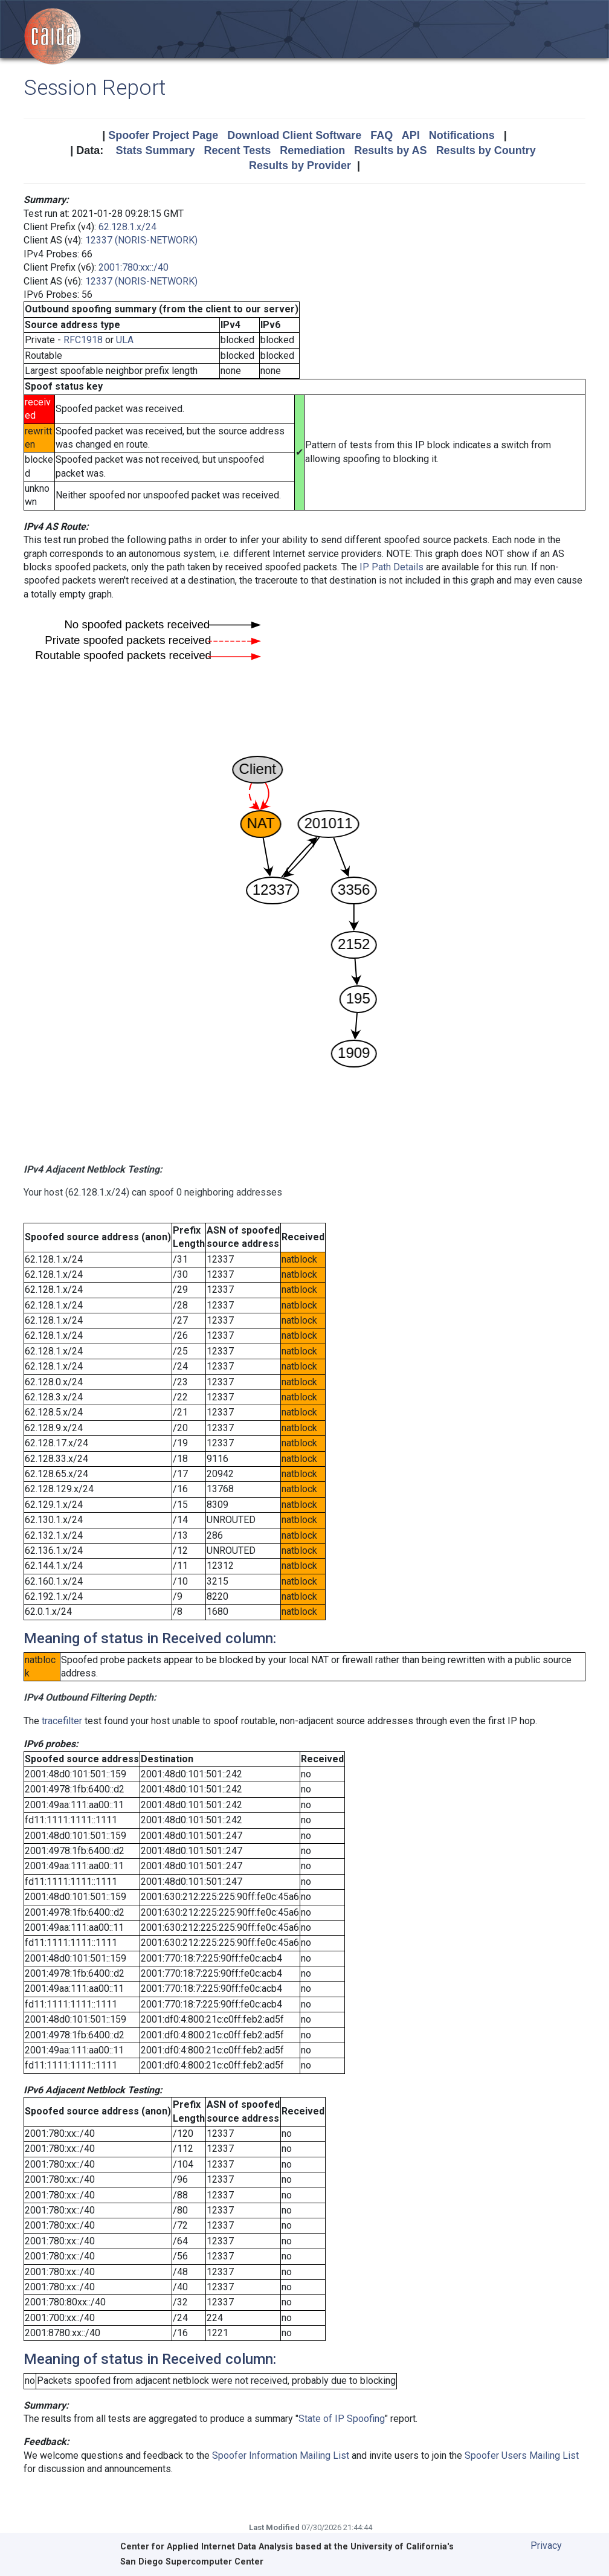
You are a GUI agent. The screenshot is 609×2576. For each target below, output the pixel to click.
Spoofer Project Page (163, 135)
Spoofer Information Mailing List (280, 2455)
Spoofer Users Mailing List (522, 2455)
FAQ (381, 135)
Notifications (462, 135)
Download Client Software (294, 135)
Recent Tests (237, 150)
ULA (125, 340)
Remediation (312, 150)
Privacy (546, 2545)
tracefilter (62, 1721)
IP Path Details (391, 567)
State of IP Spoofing (341, 2418)
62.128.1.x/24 (127, 227)
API (411, 135)
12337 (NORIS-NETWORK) (141, 240)
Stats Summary (155, 150)
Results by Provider (300, 165)
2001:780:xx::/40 (133, 267)
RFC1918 (83, 340)
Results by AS (390, 150)
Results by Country (486, 150)
